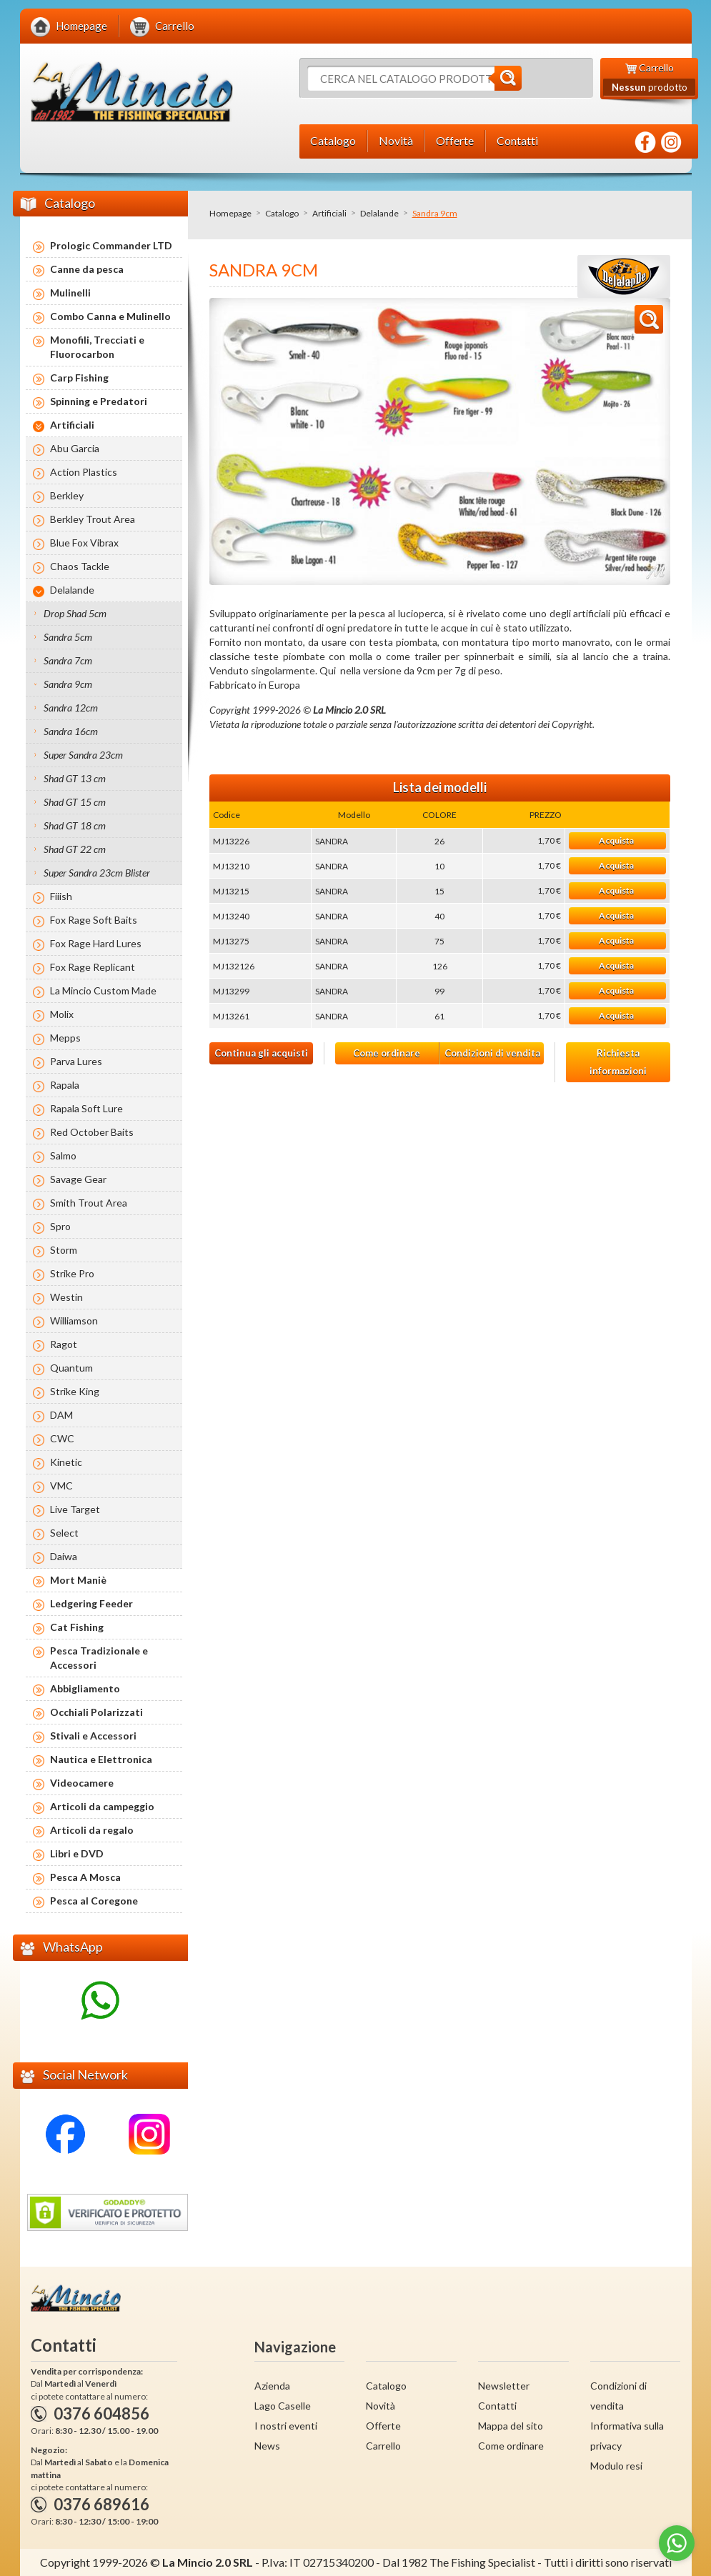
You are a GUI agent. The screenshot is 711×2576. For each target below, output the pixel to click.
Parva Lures (76, 1061)
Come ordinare (386, 1053)
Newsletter (503, 2386)
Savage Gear (78, 1179)
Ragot (63, 1344)
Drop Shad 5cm (75, 613)
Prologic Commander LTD (111, 245)
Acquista (616, 840)
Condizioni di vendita (492, 1053)
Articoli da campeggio (102, 1806)
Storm (63, 1250)
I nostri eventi (285, 2426)
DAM (61, 1415)
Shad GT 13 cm (75, 778)
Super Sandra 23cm (83, 755)
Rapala (64, 1085)
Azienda (272, 2386)
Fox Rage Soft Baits (93, 920)
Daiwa (63, 1556)
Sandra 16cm (71, 731)
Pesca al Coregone (94, 1900)
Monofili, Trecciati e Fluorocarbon (97, 347)
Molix (62, 1014)
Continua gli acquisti (261, 1053)
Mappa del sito (510, 2426)
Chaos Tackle (79, 566)
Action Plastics (83, 472)
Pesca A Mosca (85, 1877)
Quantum (71, 1368)
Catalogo (282, 213)
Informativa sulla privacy (627, 2436)
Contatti (497, 2406)
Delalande (379, 213)
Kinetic (66, 1462)
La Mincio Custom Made (103, 990)
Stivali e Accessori (93, 1735)
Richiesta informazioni (618, 1062)
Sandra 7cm (68, 660)
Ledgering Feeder (91, 1603)
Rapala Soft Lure (86, 1108)
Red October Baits (92, 1132)
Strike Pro (72, 1273)
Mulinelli (70, 292)
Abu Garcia (74, 448)
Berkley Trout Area (92, 519)
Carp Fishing (79, 377)
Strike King (74, 1391)
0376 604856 (101, 2413)
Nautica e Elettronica (101, 1759)
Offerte (383, 2426)
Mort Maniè (78, 1580)
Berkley (67, 495)
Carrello (383, 2446)
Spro (60, 1226)
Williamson (74, 1320)
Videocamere (82, 1783)
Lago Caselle (282, 2406)
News (267, 2446)
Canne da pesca (87, 269)
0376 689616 (101, 2504)
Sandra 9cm (68, 684)
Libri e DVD (77, 1853)
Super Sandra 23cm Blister (97, 873)
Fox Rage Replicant (92, 967)
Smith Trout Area (88, 1203)
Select (64, 1533)
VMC (61, 1485)
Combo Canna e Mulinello (110, 316)
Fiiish (61, 896)
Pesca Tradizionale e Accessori (99, 1657)
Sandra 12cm (71, 708)
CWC (62, 1438)
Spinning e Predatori (98, 401)
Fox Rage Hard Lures (95, 943)
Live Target (75, 1509)
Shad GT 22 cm (75, 849)
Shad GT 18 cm (75, 825)
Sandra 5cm (68, 637)
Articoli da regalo (92, 1830)
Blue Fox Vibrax (84, 542)
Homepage (230, 213)
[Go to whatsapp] (677, 2543)
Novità (380, 2406)
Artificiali (329, 213)
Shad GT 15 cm (75, 802)
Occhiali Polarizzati (96, 1712)
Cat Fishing (77, 1627)
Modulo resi (616, 2466)
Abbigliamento (85, 1688)
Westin (66, 1297)
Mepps (65, 1038)
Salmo (63, 1155)
